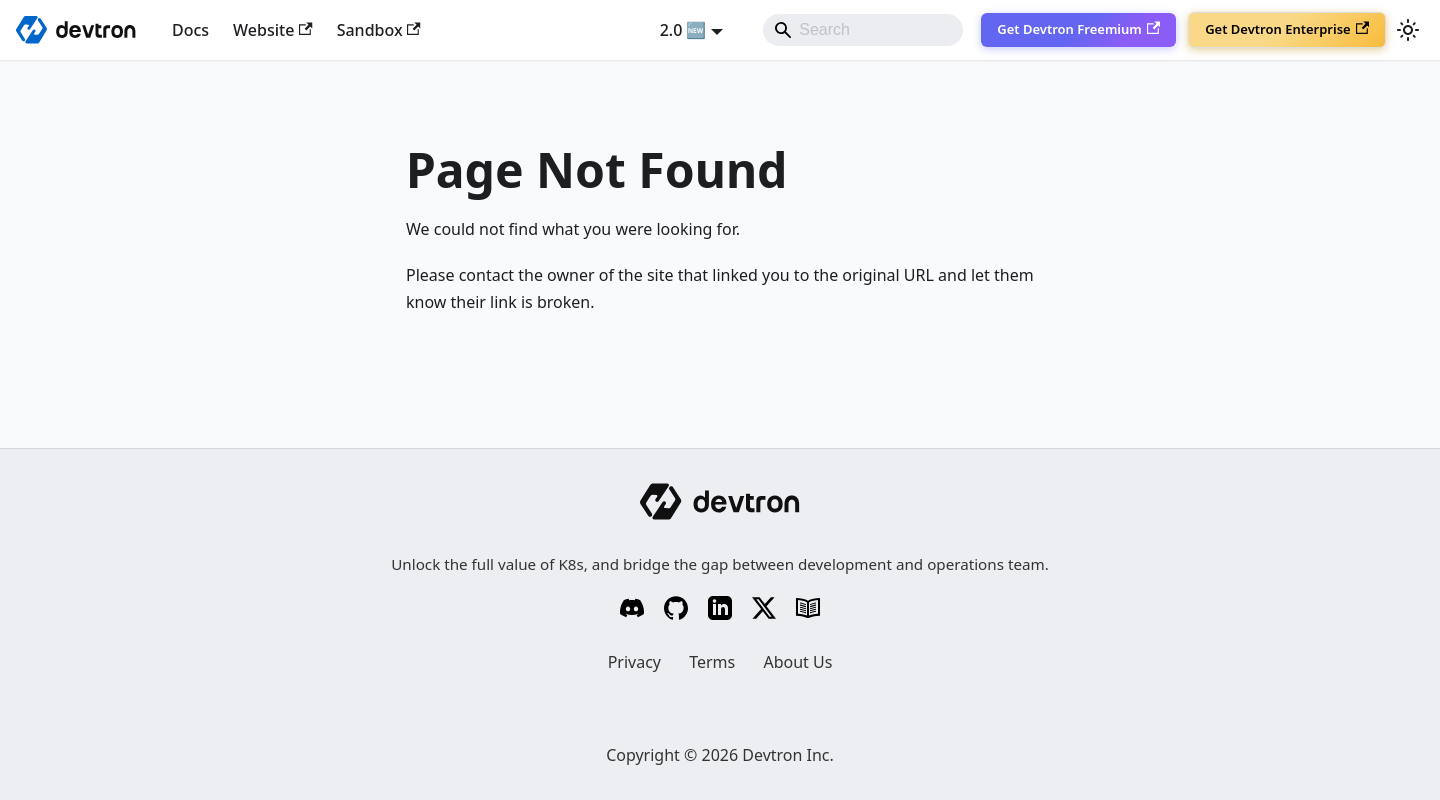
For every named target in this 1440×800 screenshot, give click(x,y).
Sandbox (379, 30)
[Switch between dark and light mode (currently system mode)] (1408, 30)
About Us (797, 662)
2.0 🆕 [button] (683, 30)
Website (273, 30)
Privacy (634, 662)
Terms (712, 662)
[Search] (863, 30)
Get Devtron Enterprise (1287, 29)
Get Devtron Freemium (1078, 29)
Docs (190, 30)
